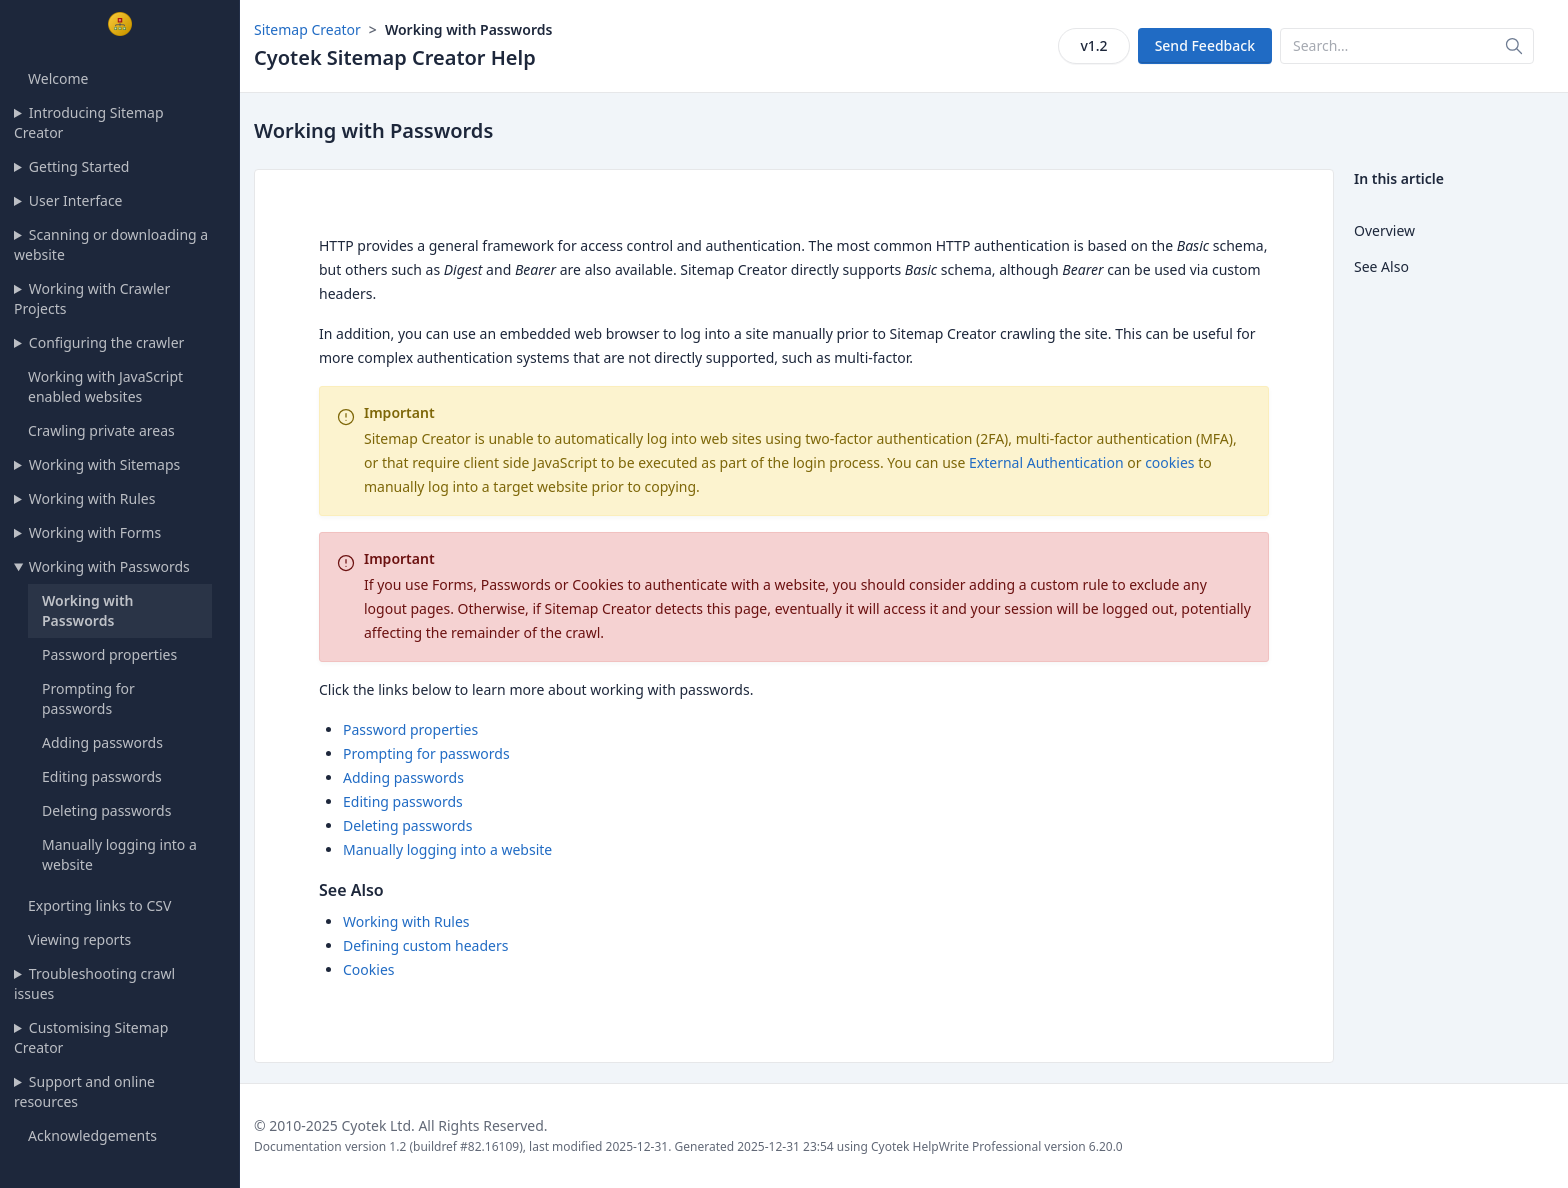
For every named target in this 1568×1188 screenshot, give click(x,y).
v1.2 (1093, 45)
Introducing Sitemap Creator (89, 122)
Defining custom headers (425, 945)
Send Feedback (1205, 45)
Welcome (58, 78)
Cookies (368, 969)
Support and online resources (84, 1091)
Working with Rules (92, 498)
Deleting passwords (106, 810)
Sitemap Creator (307, 29)
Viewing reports (79, 939)
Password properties (109, 654)
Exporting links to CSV (99, 905)
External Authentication (1046, 462)
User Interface (76, 200)
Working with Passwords (109, 566)
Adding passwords (102, 742)
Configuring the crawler (107, 342)
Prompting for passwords (88, 698)
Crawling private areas (101, 430)
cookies (1169, 462)
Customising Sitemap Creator (91, 1037)
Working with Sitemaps (104, 464)
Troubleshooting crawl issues (94, 983)
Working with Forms (95, 532)
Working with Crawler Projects (92, 298)
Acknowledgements (92, 1135)
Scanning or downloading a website (111, 244)
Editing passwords (102, 776)
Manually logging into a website (447, 849)
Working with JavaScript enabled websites (105, 386)
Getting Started (79, 166)
